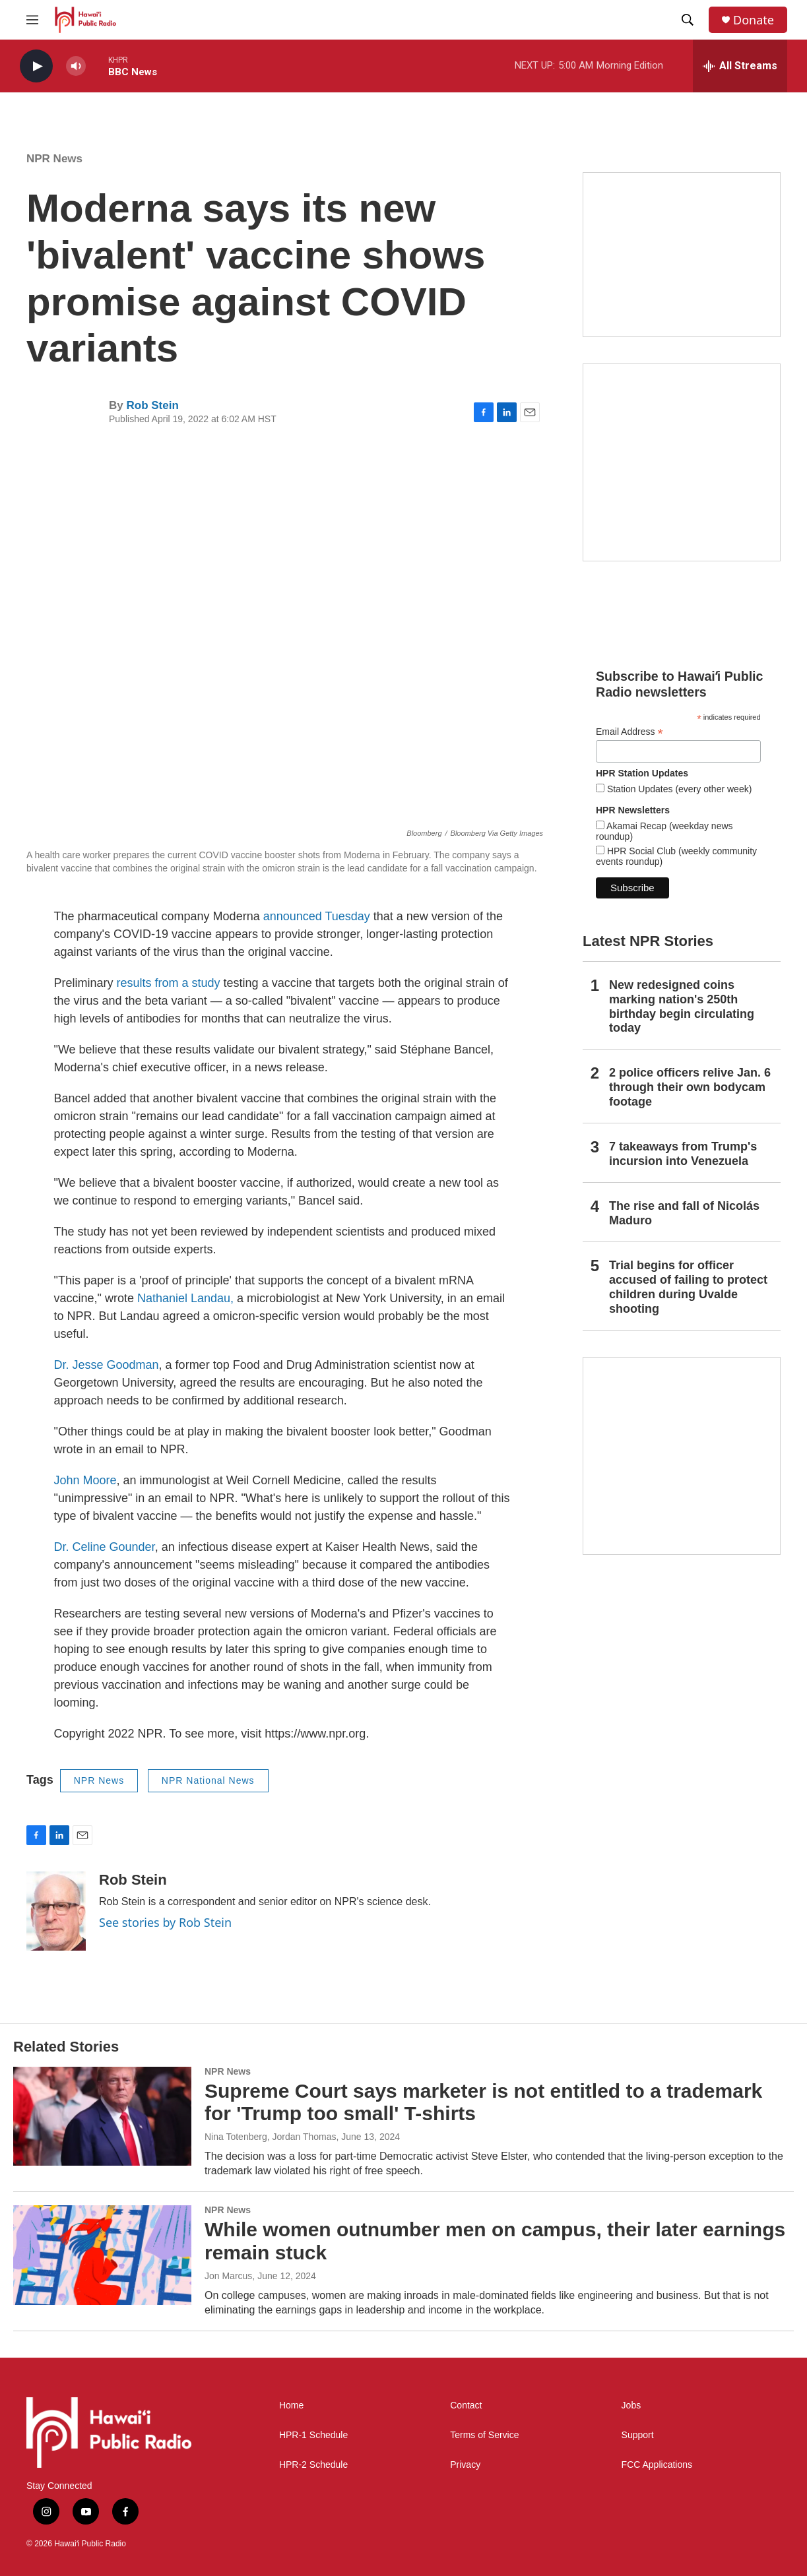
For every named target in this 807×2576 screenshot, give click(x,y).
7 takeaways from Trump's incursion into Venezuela (683, 1154)
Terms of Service (484, 2435)
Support (638, 2435)
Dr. (61, 1364)
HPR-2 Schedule (313, 2465)
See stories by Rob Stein (165, 1922)
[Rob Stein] (56, 1911)
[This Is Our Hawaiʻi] (681, 1456)
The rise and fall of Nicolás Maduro (684, 1213)
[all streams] (740, 66)
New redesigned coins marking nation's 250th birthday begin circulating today (681, 1006)
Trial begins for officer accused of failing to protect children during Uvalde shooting (688, 1287)
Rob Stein (152, 405)
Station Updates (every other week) (678, 789)
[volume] (76, 66)
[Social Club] (681, 254)
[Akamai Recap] (681, 462)
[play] (36, 66)
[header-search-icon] (687, 20)
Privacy (465, 2465)
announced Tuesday (316, 916)
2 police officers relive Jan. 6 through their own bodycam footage (690, 1087)
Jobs (631, 2405)
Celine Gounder (114, 1547)
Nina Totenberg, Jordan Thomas (271, 2136)
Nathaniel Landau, (185, 1298)
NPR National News (208, 1780)
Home (291, 2405)
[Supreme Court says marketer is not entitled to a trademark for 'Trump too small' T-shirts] (102, 2116)
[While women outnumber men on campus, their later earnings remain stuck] (102, 2254)
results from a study (168, 983)
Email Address (629, 732)
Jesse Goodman (116, 1364)
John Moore (85, 1480)
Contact (466, 2405)
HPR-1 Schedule (313, 2435)
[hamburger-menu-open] (32, 20)
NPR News (54, 158)
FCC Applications (657, 2465)
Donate (753, 20)
